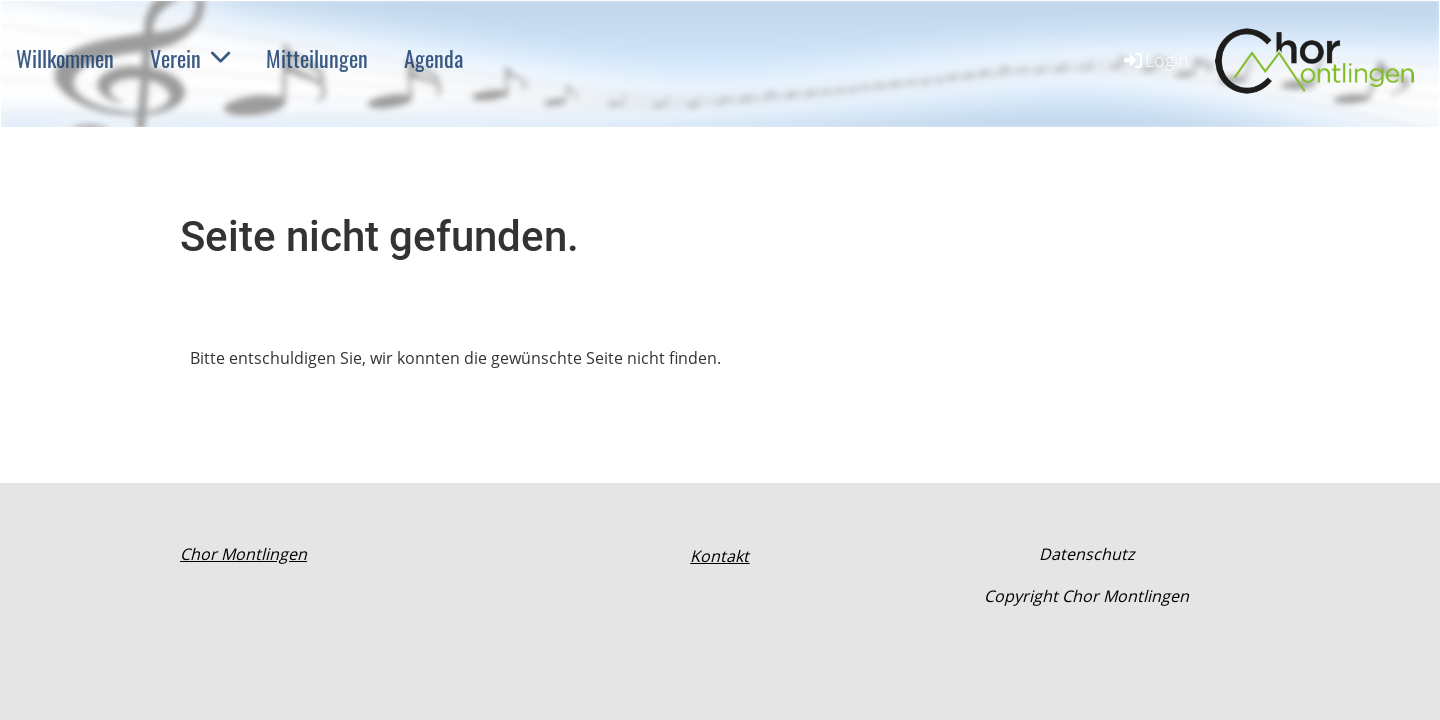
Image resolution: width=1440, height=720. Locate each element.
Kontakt (719, 556)
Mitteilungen (317, 58)
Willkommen (65, 58)
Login (1155, 60)
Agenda (433, 58)
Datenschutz (1086, 554)
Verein (190, 58)
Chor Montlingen (243, 554)
